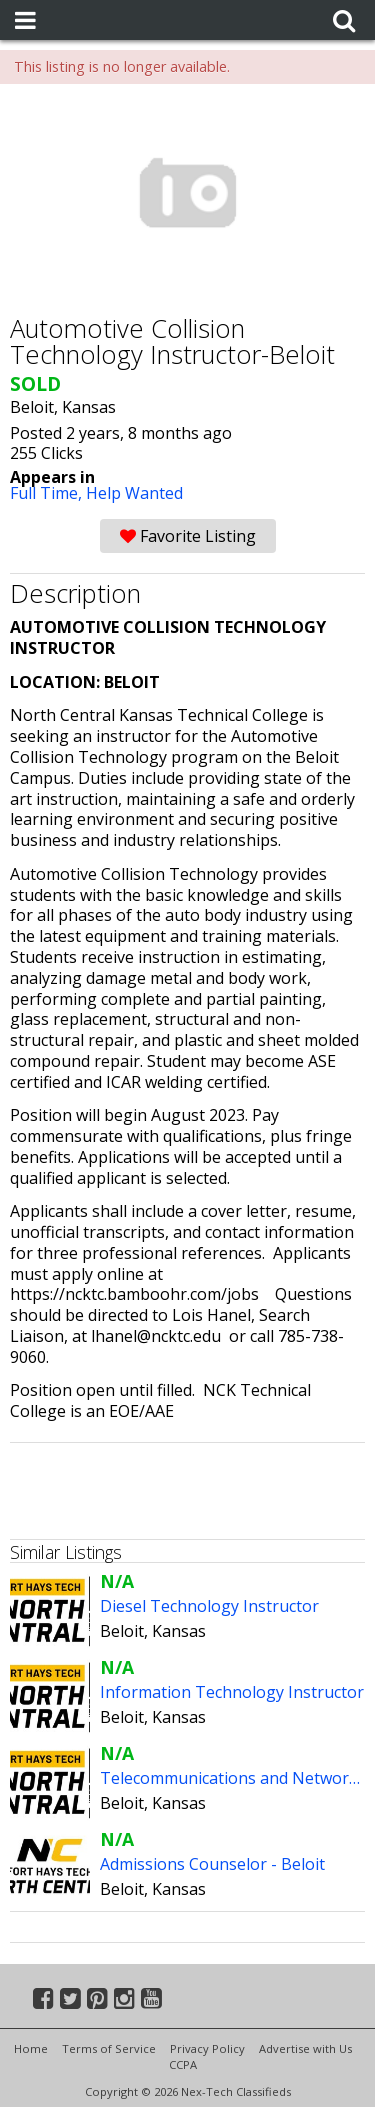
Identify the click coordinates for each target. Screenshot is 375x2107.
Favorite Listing (188, 536)
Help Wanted (134, 493)
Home (31, 2048)
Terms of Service (109, 2048)
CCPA (183, 2064)
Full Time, (48, 493)
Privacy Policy (207, 2048)
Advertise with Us (305, 2048)
